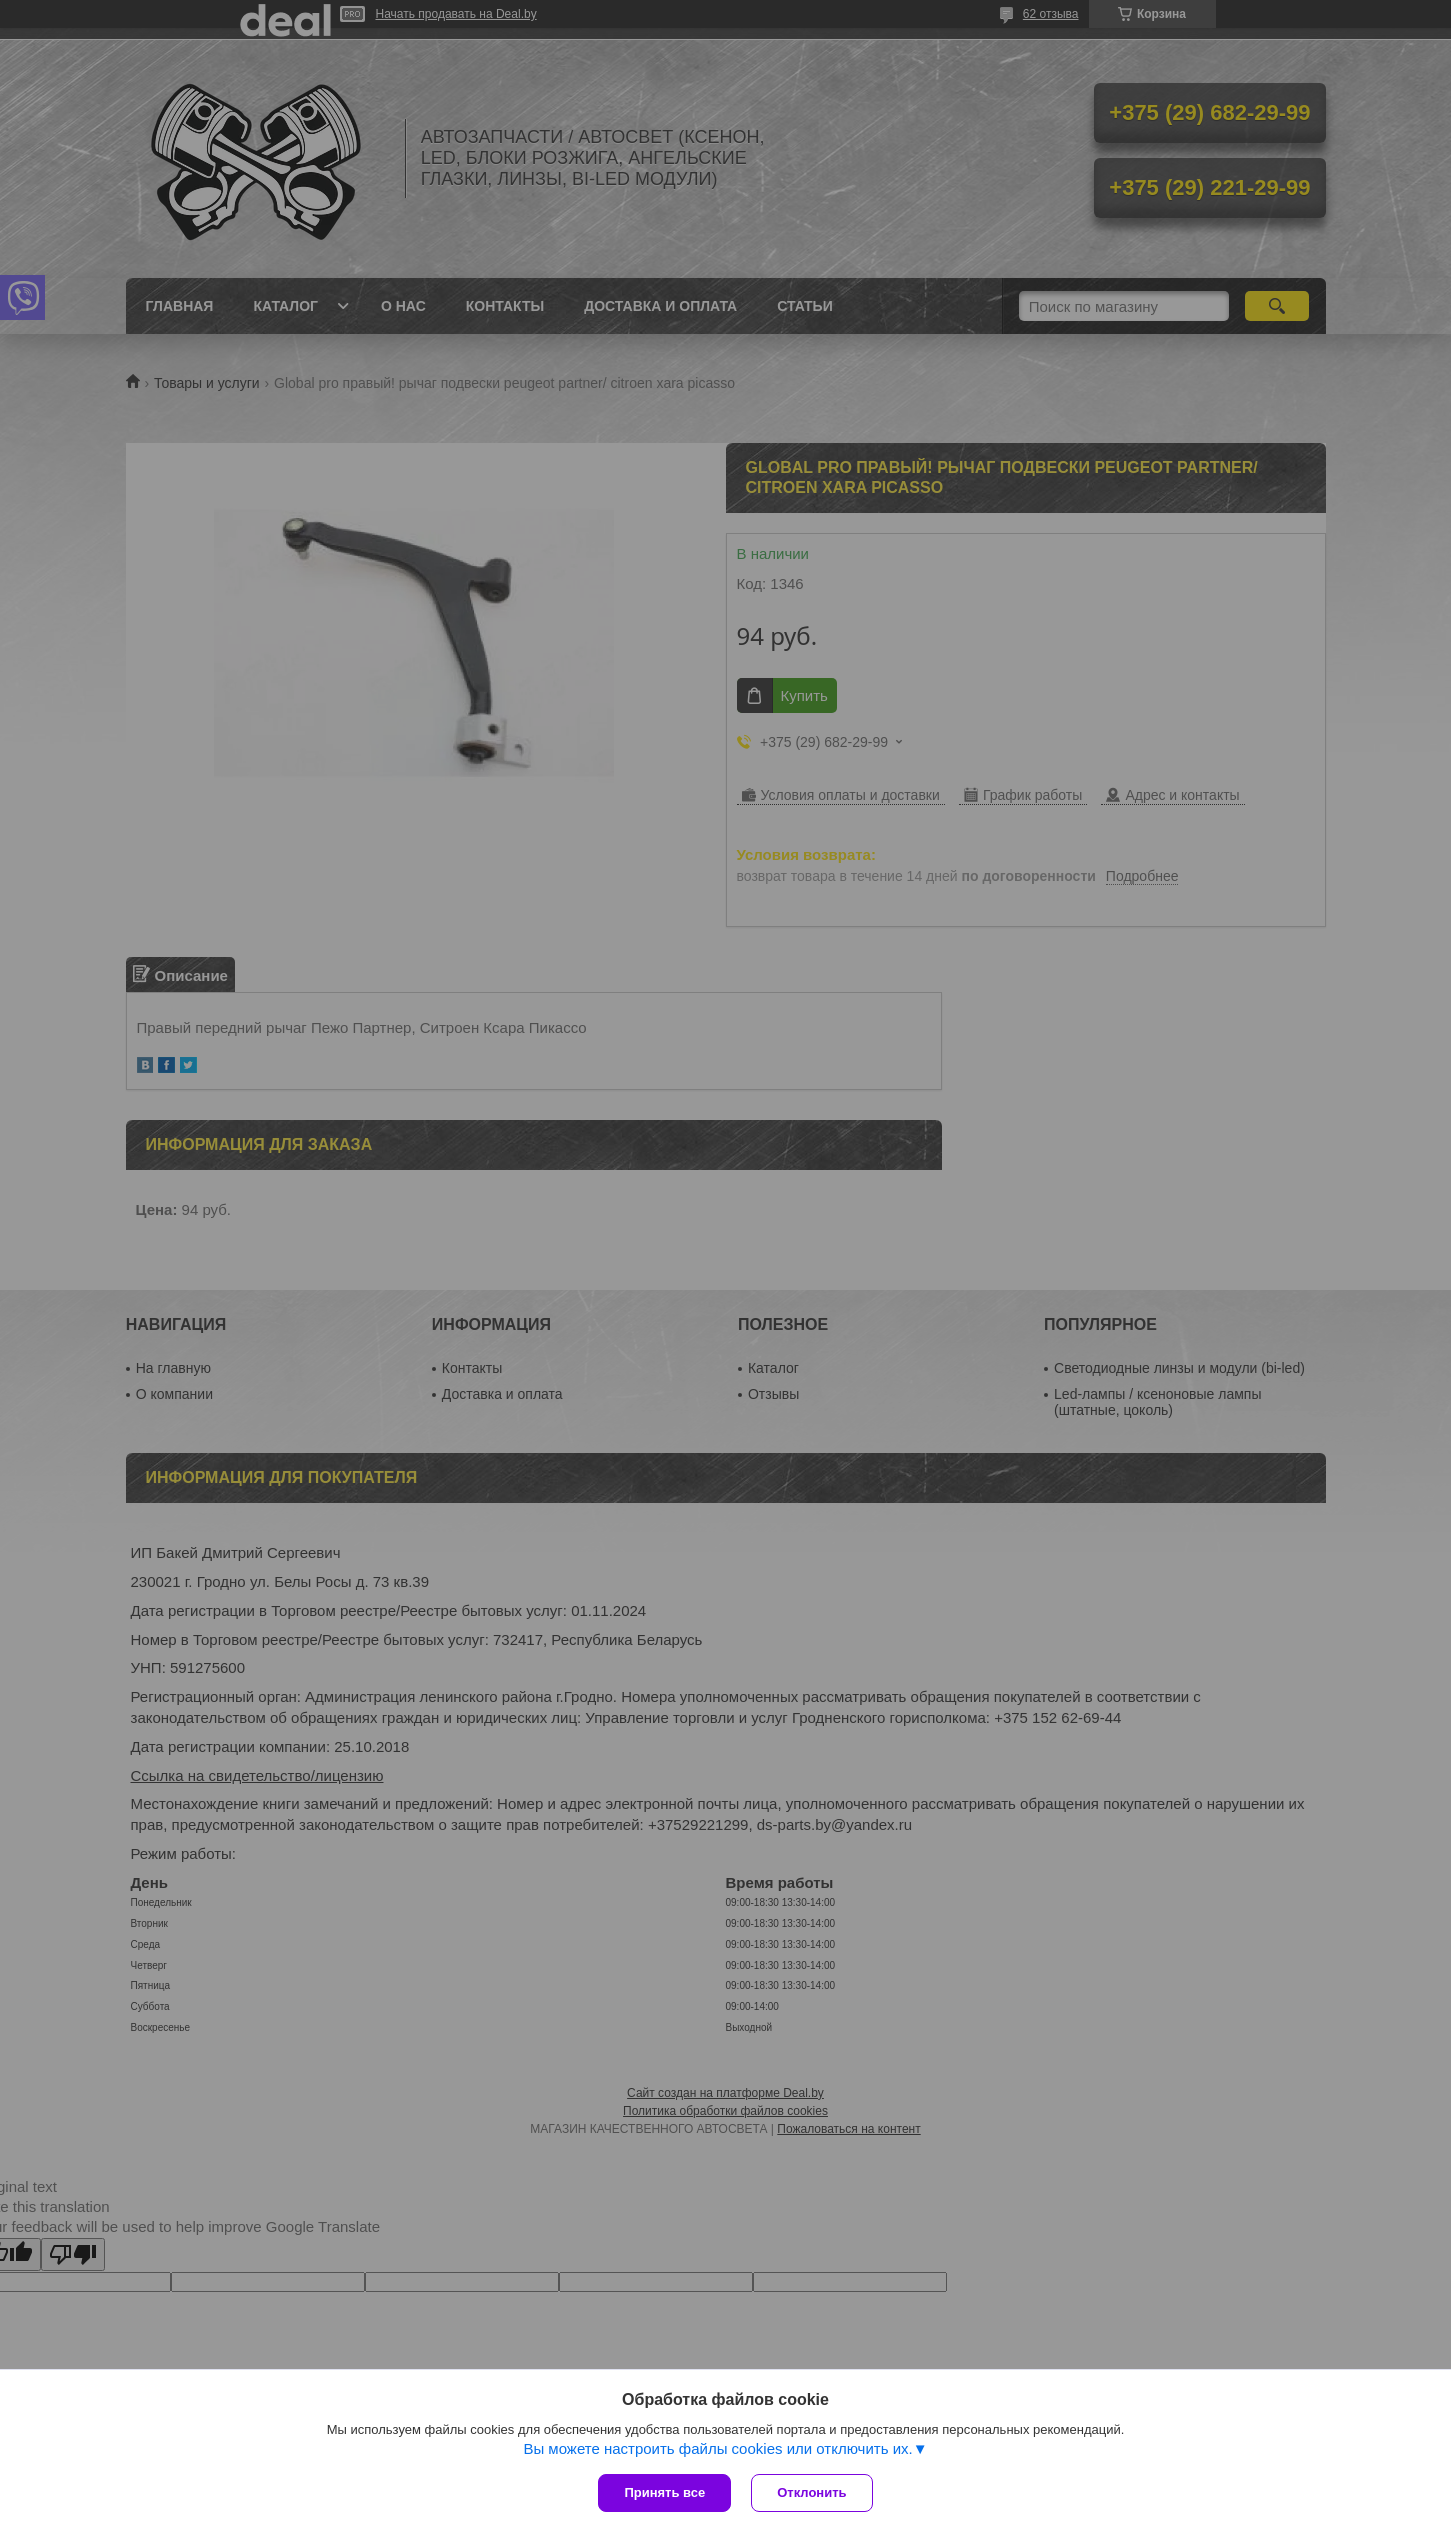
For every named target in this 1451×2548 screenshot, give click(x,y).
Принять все (664, 2492)
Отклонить (811, 2492)
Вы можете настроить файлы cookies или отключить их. (717, 2448)
